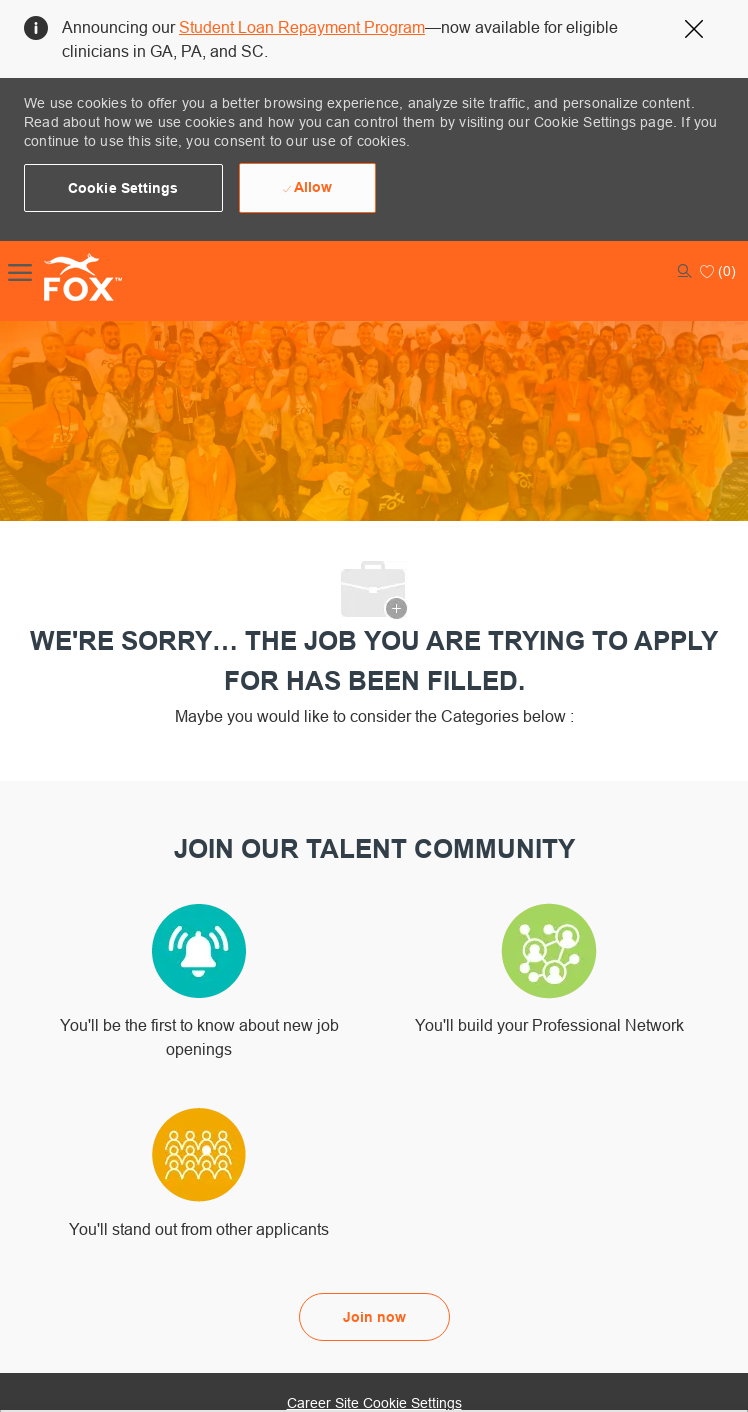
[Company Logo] (62, 277)
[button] (123, 188)
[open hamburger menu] (20, 271)
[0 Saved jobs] (718, 271)
